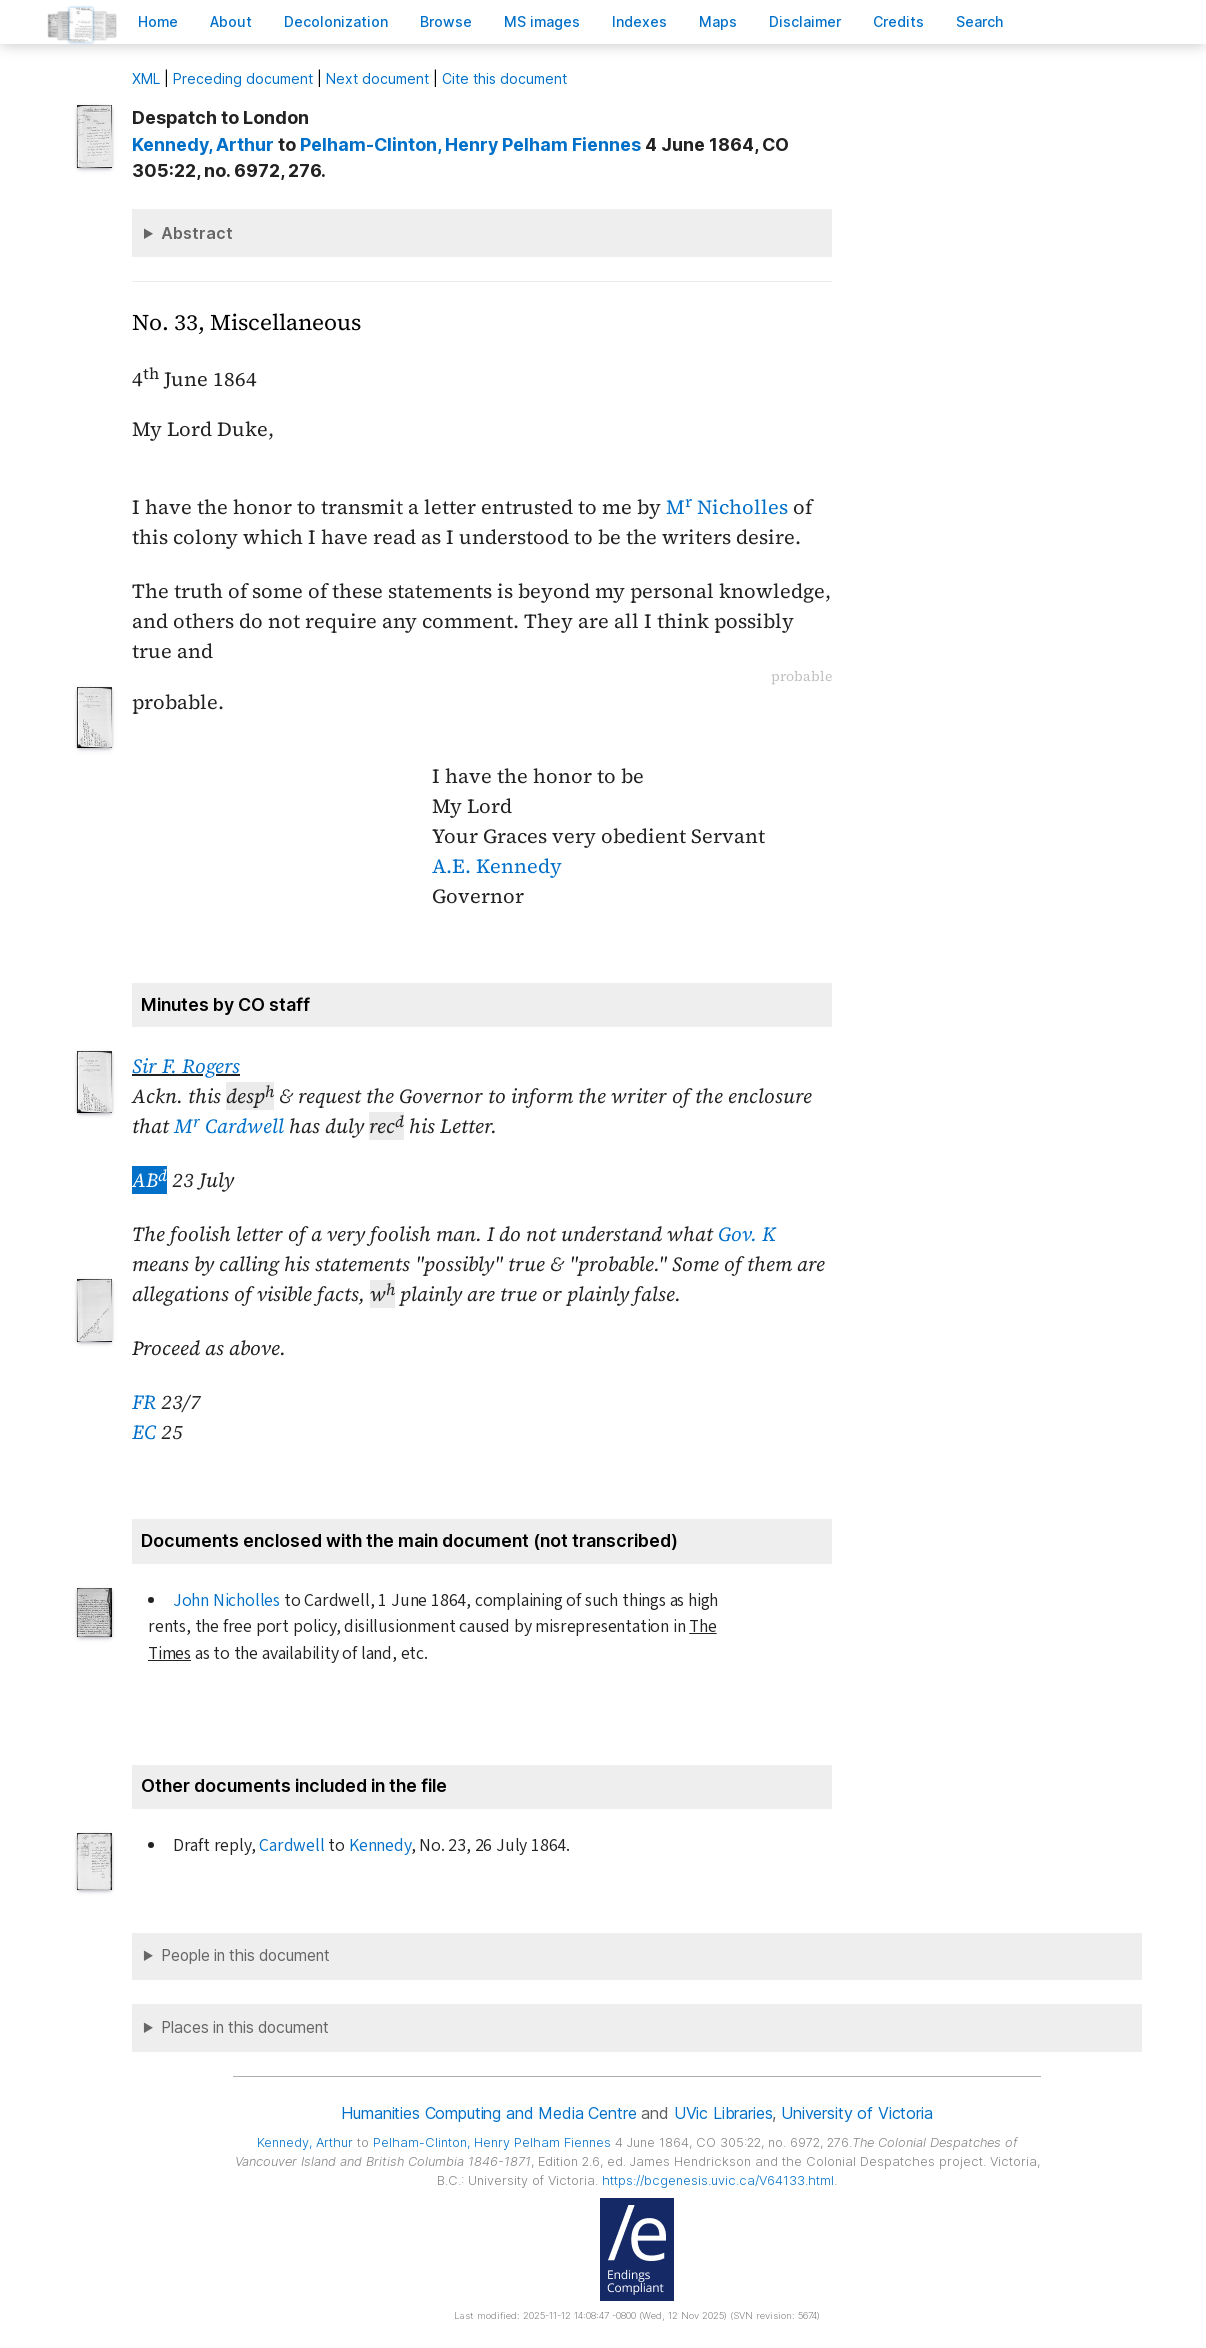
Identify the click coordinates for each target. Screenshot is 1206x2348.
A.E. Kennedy (497, 866)
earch (980, 21)
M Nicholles (727, 507)
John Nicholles (226, 1600)
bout (231, 21)
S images (542, 21)
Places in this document (245, 2027)
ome (158, 21)
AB (149, 1180)
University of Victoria (856, 2113)
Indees (639, 21)
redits (898, 21)
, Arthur (203, 144)
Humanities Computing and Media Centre (488, 2113)
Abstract (197, 233)
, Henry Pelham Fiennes (470, 144)
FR (144, 1402)
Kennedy (380, 1845)
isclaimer (805, 21)
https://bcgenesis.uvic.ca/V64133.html (718, 2180)
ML (146, 78)
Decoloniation (336, 21)
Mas (718, 21)
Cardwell (291, 1845)
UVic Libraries (723, 2113)
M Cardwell (229, 1126)
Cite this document (504, 78)
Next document (377, 78)
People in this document (245, 1955)
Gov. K (747, 1234)
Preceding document (243, 78)
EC (144, 1432)
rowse (446, 21)
